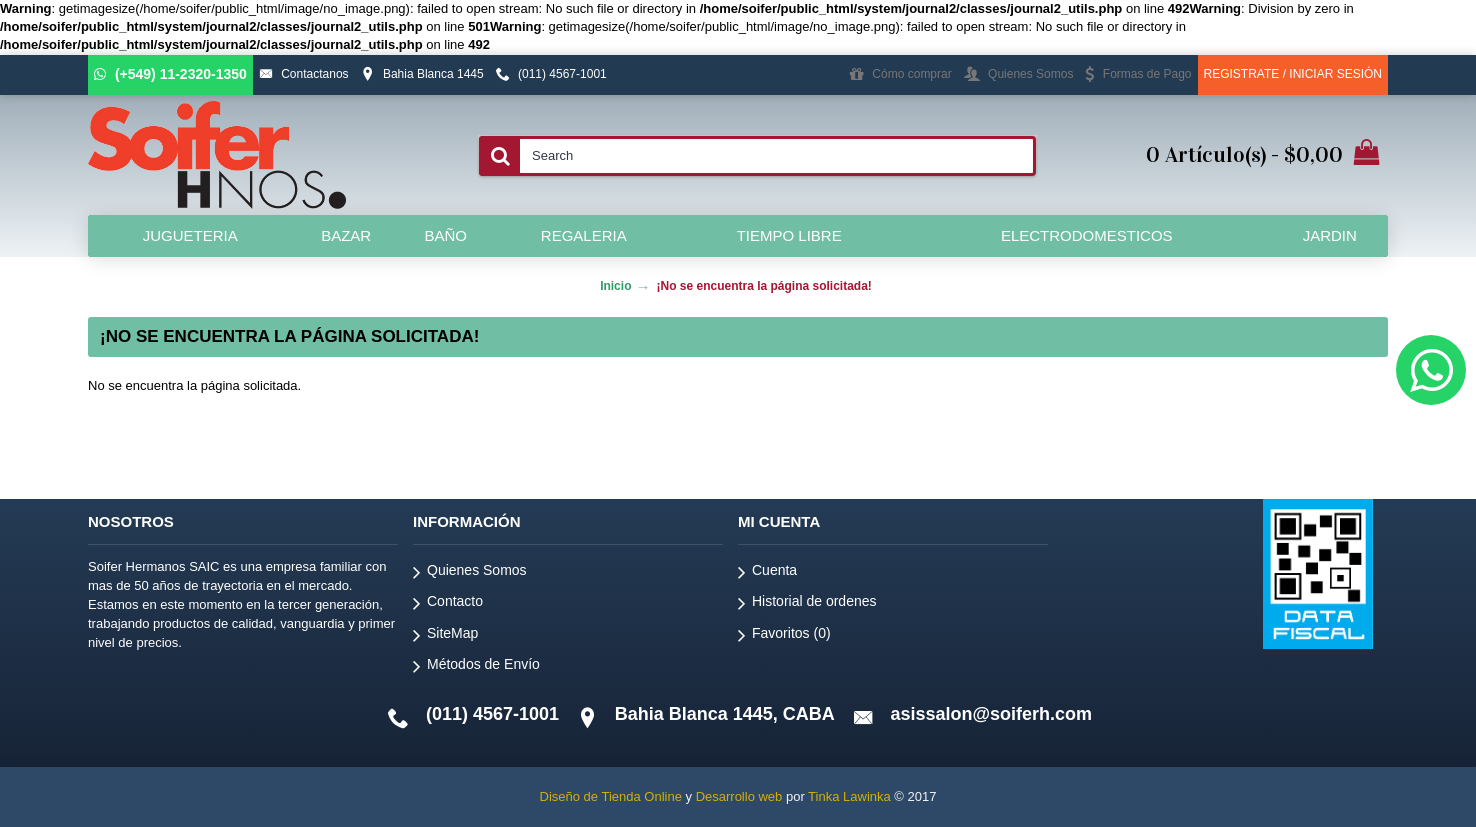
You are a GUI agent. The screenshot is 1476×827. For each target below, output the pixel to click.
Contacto (448, 604)
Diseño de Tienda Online (611, 796)
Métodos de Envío (476, 667)
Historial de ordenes (807, 604)
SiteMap (445, 636)
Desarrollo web (739, 796)
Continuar (1322, 446)
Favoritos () (784, 636)
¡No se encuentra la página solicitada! (763, 286)
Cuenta (767, 573)
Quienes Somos (470, 573)
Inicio (615, 286)
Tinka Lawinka (849, 796)
